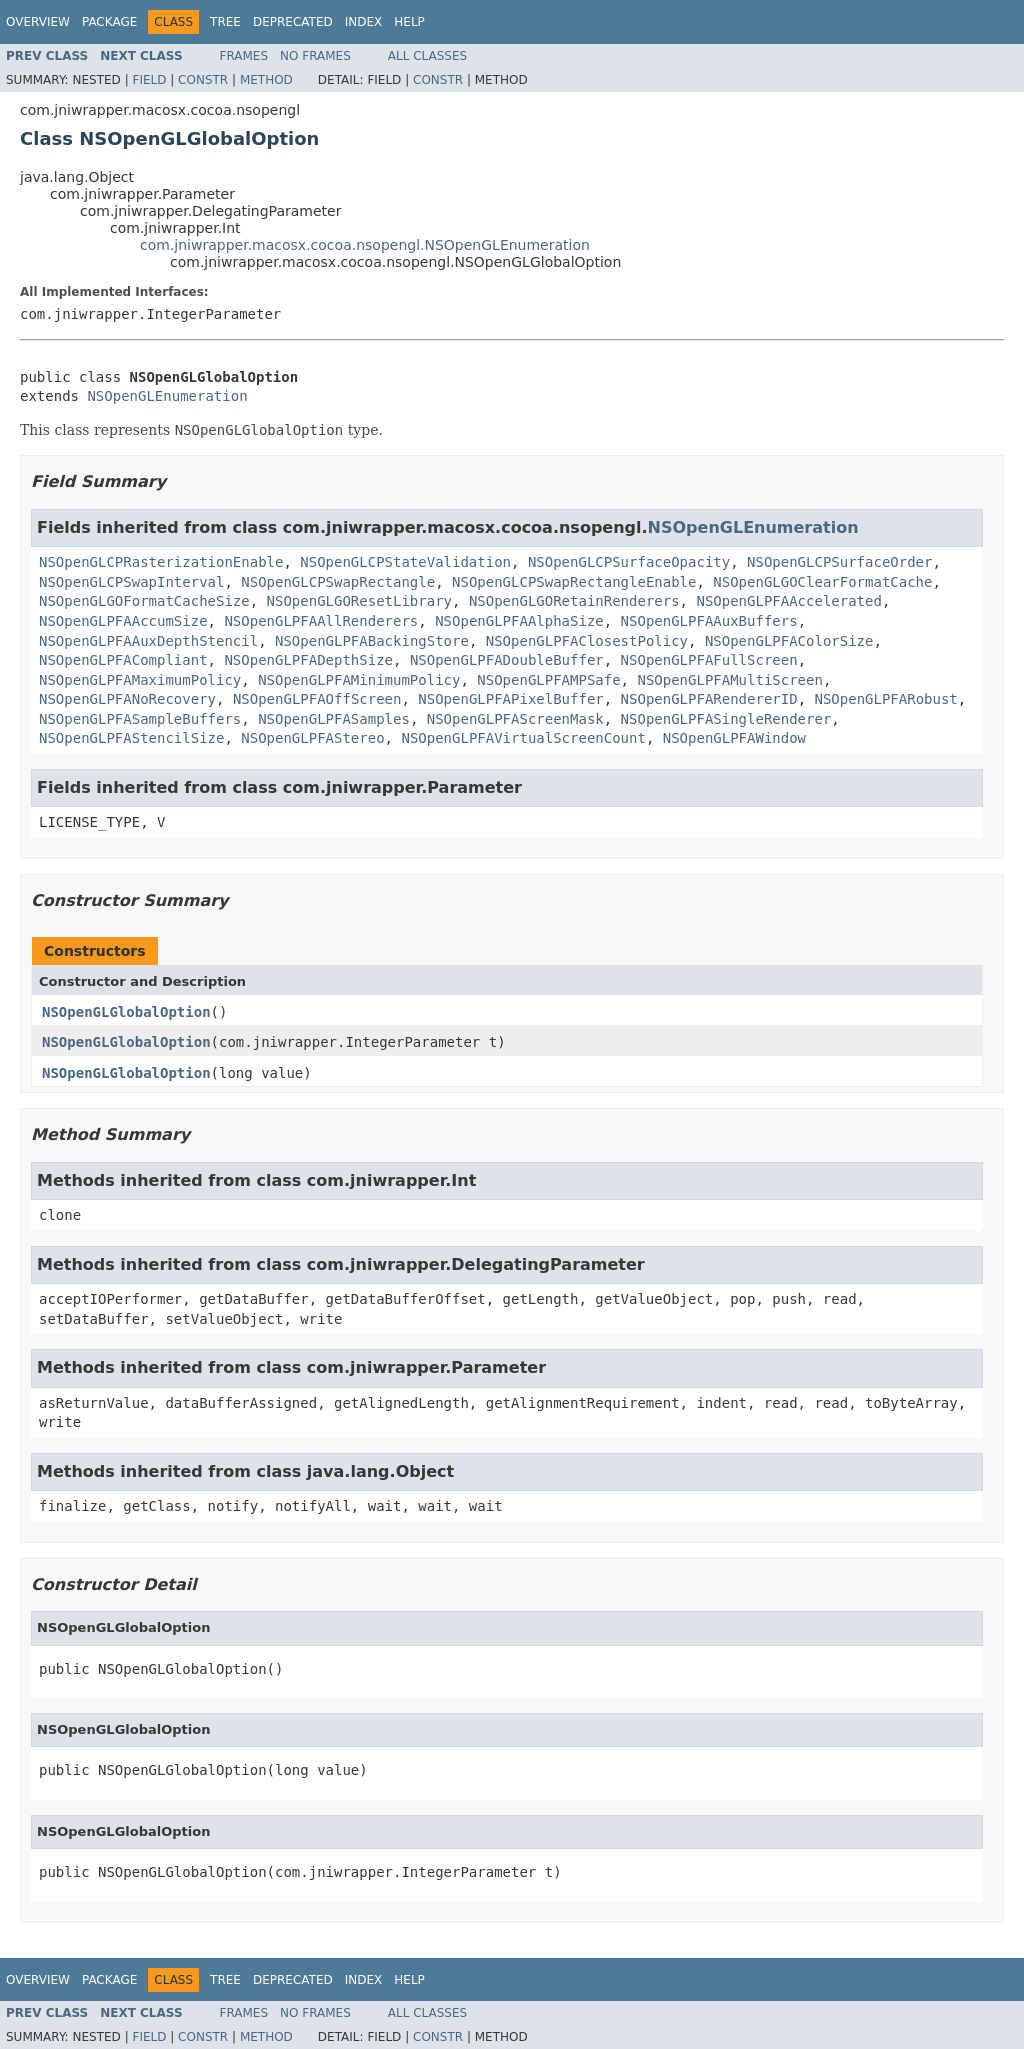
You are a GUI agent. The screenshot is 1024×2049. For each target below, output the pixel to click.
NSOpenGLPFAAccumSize (123, 621)
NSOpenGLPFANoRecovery (127, 699)
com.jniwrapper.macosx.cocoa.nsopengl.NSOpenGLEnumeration (365, 245)
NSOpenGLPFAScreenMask (515, 719)
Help (409, 22)
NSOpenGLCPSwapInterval (131, 582)
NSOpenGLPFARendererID (709, 699)
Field (149, 80)
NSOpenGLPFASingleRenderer (726, 719)
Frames (244, 56)
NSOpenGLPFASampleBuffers (140, 719)
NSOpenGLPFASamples (334, 719)
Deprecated (293, 22)
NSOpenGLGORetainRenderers (574, 601)
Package (109, 22)
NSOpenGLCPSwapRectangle (338, 582)
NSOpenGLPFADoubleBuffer (507, 660)
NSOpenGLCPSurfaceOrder (839, 562)
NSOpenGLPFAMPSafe (548, 680)
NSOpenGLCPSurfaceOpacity (629, 562)
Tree (225, 22)
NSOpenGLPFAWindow (734, 738)
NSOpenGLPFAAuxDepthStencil (148, 641)
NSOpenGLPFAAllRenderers (321, 621)
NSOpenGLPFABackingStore (372, 641)
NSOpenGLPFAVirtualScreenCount (523, 738)
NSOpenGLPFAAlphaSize (519, 621)
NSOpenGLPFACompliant (123, 660)
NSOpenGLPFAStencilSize (131, 738)
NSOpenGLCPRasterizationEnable (161, 562)
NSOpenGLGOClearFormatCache (822, 582)
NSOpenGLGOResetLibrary (359, 601)
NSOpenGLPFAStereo (312, 738)
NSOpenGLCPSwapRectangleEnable (574, 582)
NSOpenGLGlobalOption (126, 1012)
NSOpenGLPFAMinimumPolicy (359, 680)
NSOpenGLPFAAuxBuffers (709, 621)
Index (364, 22)
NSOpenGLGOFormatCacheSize (144, 601)
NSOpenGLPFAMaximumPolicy (140, 680)
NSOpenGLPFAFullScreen (709, 660)
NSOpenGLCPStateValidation (405, 562)
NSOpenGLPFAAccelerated (788, 601)
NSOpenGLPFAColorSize (789, 641)
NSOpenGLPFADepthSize (308, 660)
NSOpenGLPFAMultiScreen (729, 680)
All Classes (427, 56)
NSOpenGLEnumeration (167, 396)
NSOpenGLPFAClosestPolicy (587, 641)
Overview (38, 22)
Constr (203, 80)
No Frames (315, 56)
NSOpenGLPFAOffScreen (317, 699)
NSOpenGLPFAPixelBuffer (510, 699)
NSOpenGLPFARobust (885, 699)
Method (266, 80)
